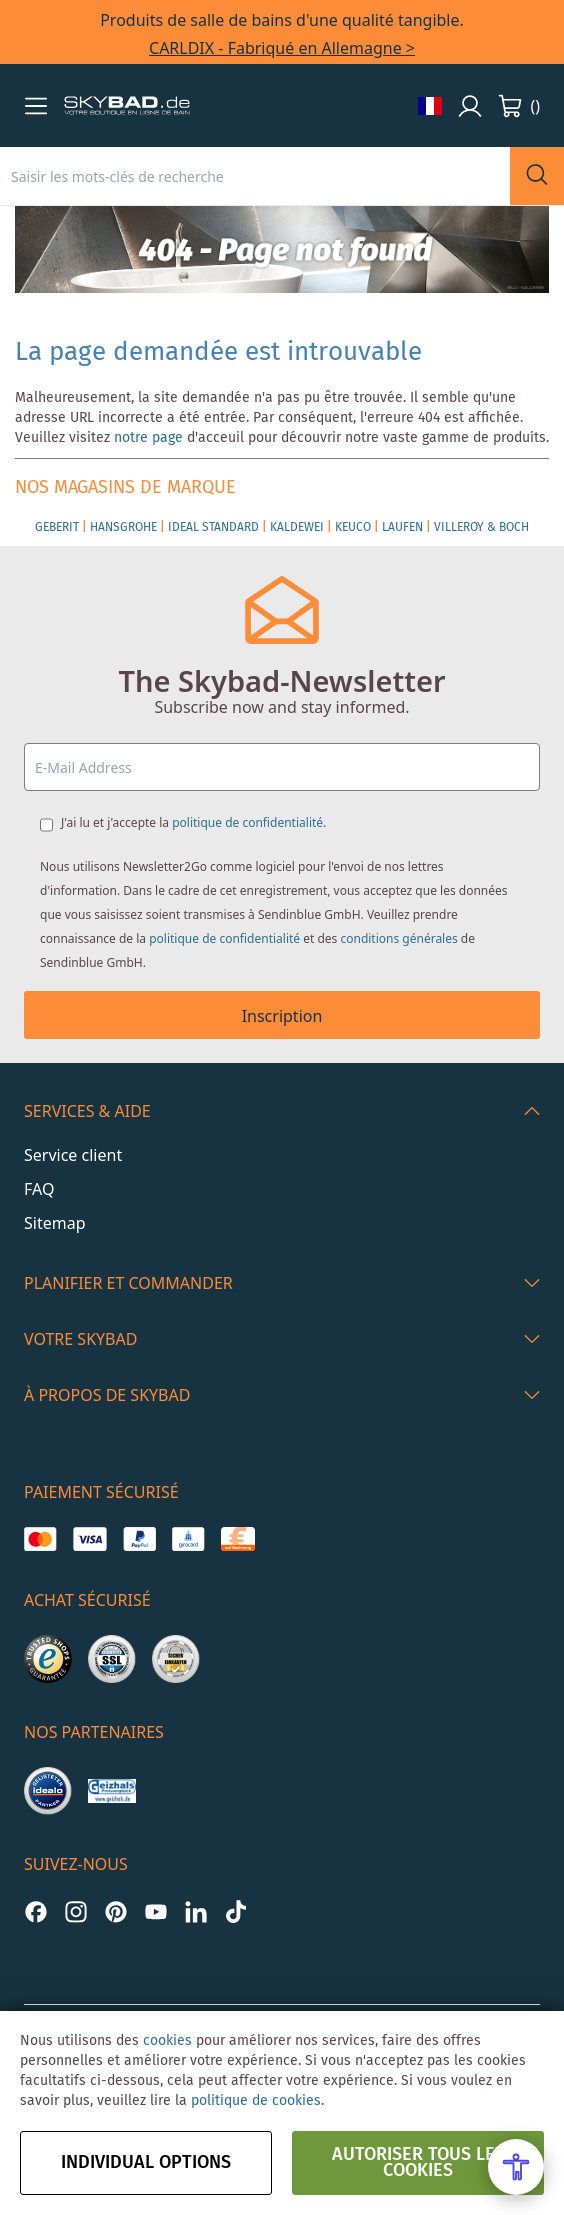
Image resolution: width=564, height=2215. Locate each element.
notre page (148, 438)
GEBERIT (57, 527)
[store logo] (127, 106)
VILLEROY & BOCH (481, 527)
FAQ (39, 1189)
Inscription (282, 1016)
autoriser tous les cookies (418, 2163)
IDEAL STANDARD (213, 527)
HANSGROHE (123, 527)
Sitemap (55, 1223)
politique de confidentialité (247, 822)
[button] (36, 106)
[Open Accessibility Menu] (516, 2167)
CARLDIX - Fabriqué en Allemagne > (282, 48)
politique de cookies (256, 2101)
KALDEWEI (297, 527)
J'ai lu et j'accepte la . (193, 822)
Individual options (146, 2163)
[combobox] (255, 176)
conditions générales (398, 938)
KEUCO (353, 527)
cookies (167, 2041)
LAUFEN (402, 527)
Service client (73, 1155)
